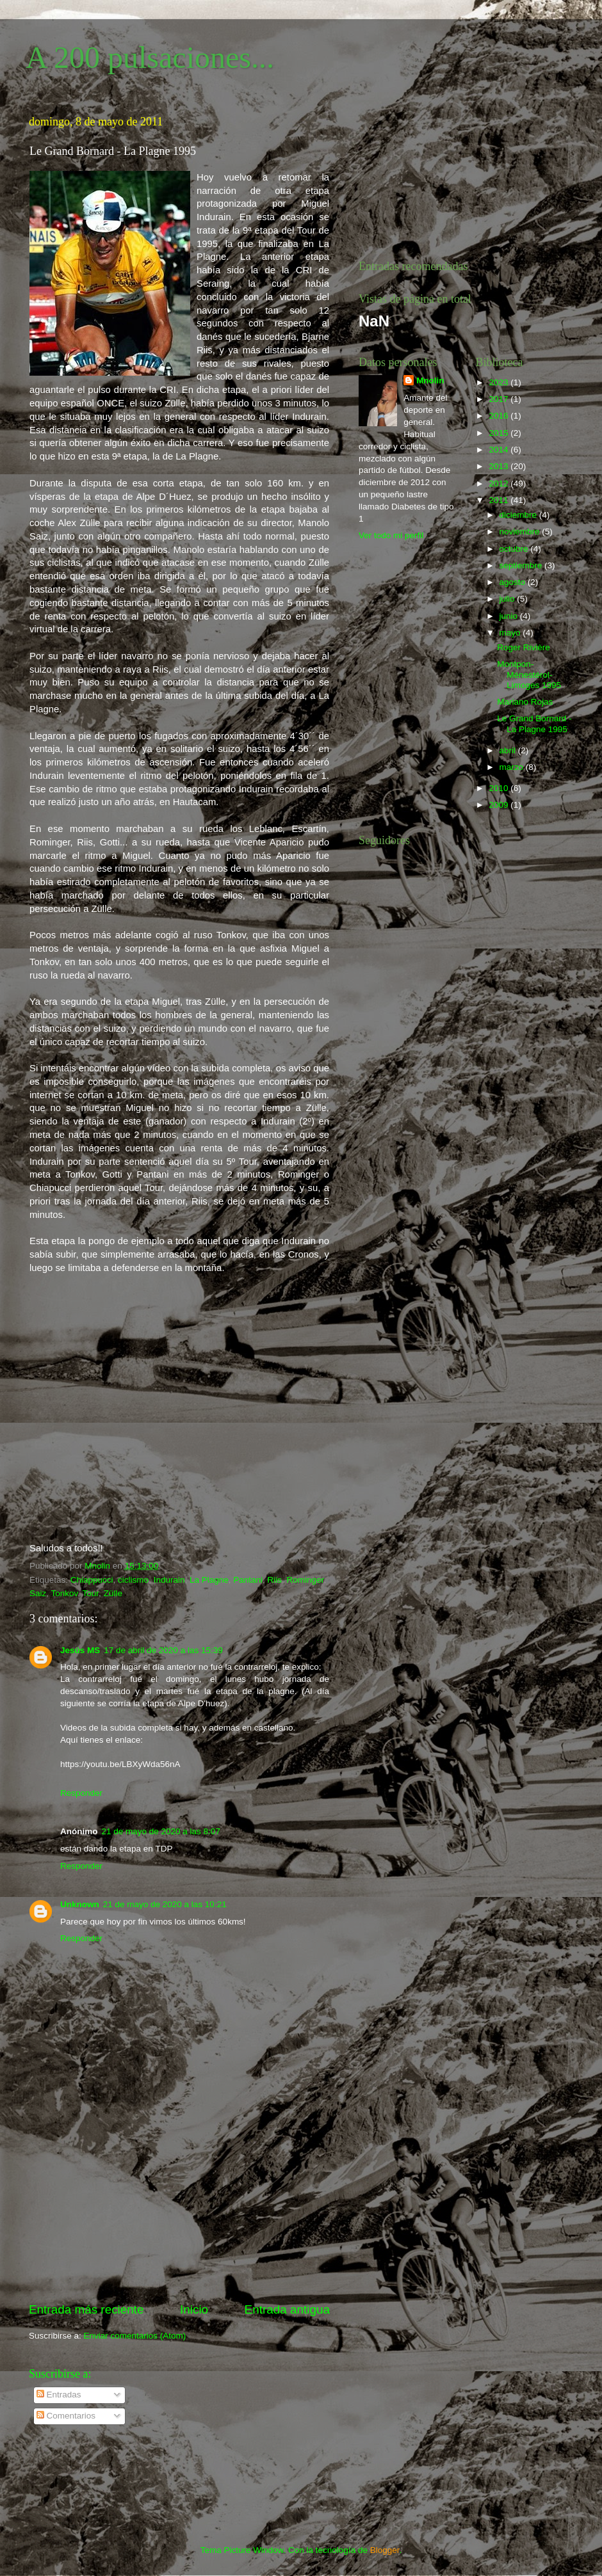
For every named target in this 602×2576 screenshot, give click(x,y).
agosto (514, 582)
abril (509, 750)
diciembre (519, 515)
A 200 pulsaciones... (150, 57)
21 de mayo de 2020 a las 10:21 (165, 1904)
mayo (511, 632)
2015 (499, 433)
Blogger (385, 2550)
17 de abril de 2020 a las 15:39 (163, 1650)
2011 (499, 500)
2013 (499, 466)
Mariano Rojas (525, 702)
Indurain (169, 1580)
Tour (91, 1593)
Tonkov (64, 1593)
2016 (499, 415)
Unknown (79, 1904)
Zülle (113, 1593)
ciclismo (133, 1580)
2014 (499, 449)
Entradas (59, 2394)
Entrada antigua (287, 2309)
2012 (499, 483)
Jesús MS (80, 1650)
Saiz (37, 1593)
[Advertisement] (179, 2220)
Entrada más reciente (86, 2309)
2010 (499, 788)
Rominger (305, 1580)
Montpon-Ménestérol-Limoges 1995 (529, 674)
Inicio (194, 2309)
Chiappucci (91, 1580)
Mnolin (430, 380)
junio (510, 616)
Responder (81, 1793)
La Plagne (209, 1580)
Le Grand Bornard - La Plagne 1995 (534, 723)
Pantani (248, 1580)
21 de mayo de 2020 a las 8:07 (161, 1831)
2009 (499, 805)
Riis (275, 1580)
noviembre (521, 531)
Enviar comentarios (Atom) (135, 2335)
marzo (513, 767)
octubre (515, 549)
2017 (499, 399)
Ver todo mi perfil (391, 535)
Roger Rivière (523, 647)
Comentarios (66, 2415)
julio (508, 599)
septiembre (522, 565)
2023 (499, 382)
